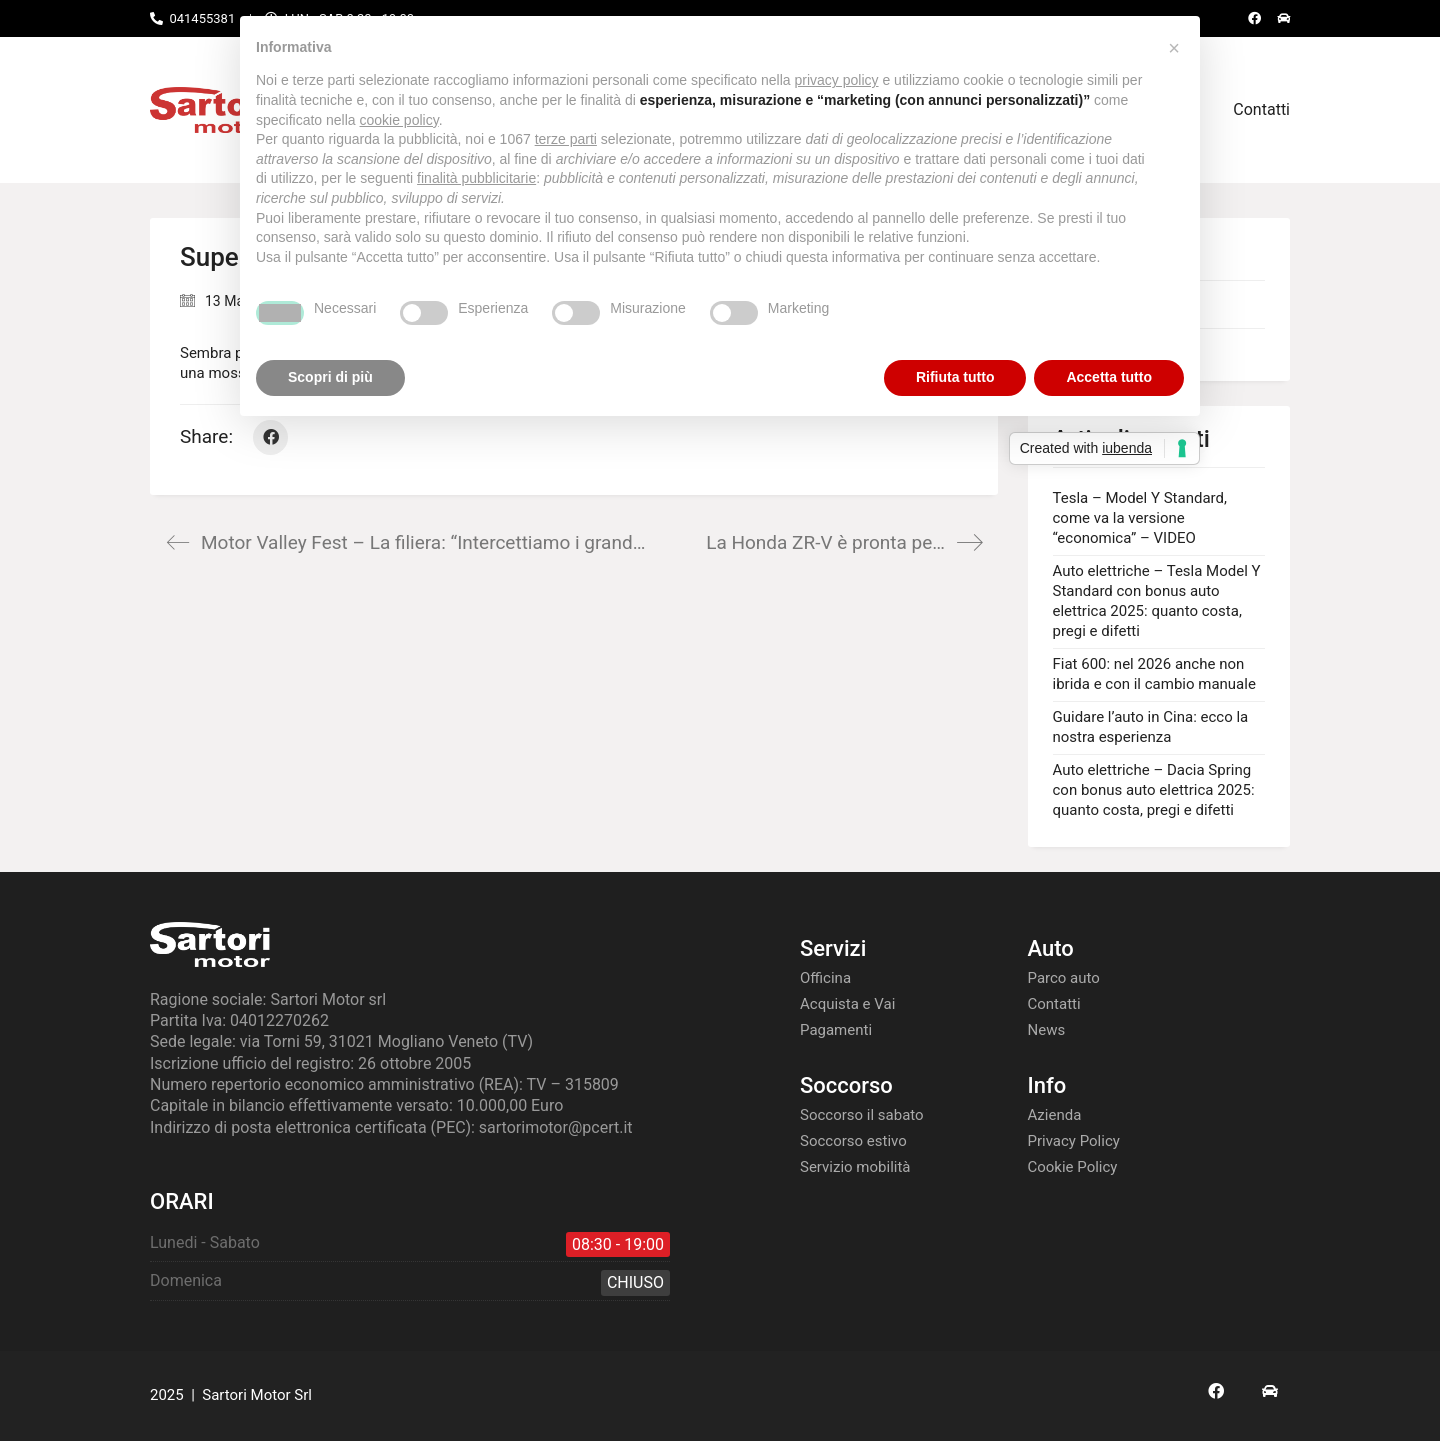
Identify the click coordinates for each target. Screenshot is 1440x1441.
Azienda (1055, 1115)
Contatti (1054, 1004)
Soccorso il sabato (862, 1115)
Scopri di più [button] (330, 377)
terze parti (566, 139)
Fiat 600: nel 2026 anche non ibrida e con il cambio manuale (1154, 674)
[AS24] (1270, 1391)
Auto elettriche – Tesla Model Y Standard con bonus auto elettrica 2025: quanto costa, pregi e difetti (1157, 601)
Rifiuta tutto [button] (955, 377)
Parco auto (1064, 978)
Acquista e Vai (847, 1004)
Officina (825, 978)
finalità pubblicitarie (476, 178)
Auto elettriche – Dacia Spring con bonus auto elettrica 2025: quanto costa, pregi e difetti (1154, 790)
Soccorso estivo (853, 1141)
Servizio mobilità (855, 1167)
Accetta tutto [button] (1109, 377)
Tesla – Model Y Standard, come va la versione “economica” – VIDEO (1140, 518)
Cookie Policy (1073, 1167)
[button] (1174, 48)
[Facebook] (270, 437)
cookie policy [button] (399, 120)
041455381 (202, 18)
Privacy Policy (1074, 1141)
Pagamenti (836, 1030)
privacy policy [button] (837, 80)
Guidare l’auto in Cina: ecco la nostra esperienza (1151, 727)
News (1047, 1030)
